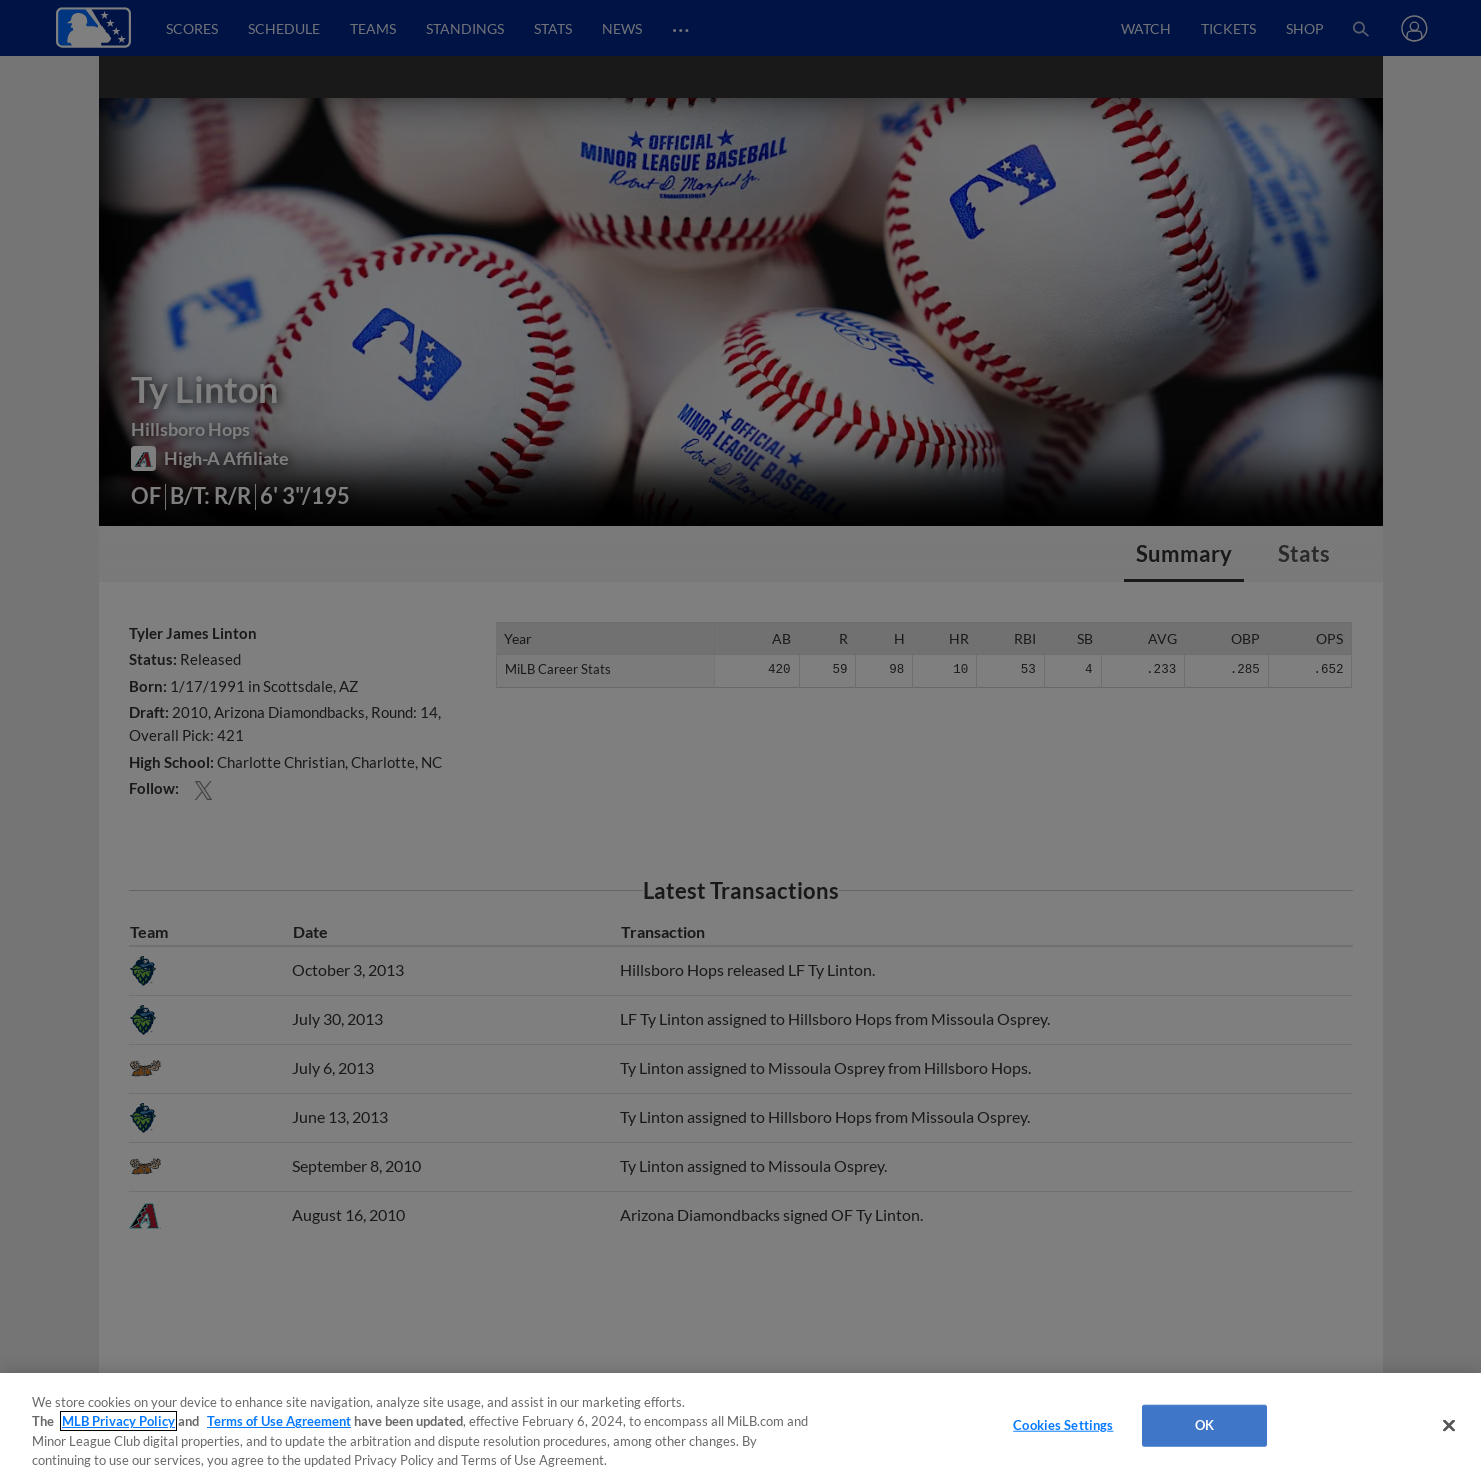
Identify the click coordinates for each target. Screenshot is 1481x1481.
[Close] (1449, 1425)
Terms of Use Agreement (279, 1421)
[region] (740, 1427)
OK (1204, 1425)
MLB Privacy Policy (118, 1421)
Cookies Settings (1063, 1425)
